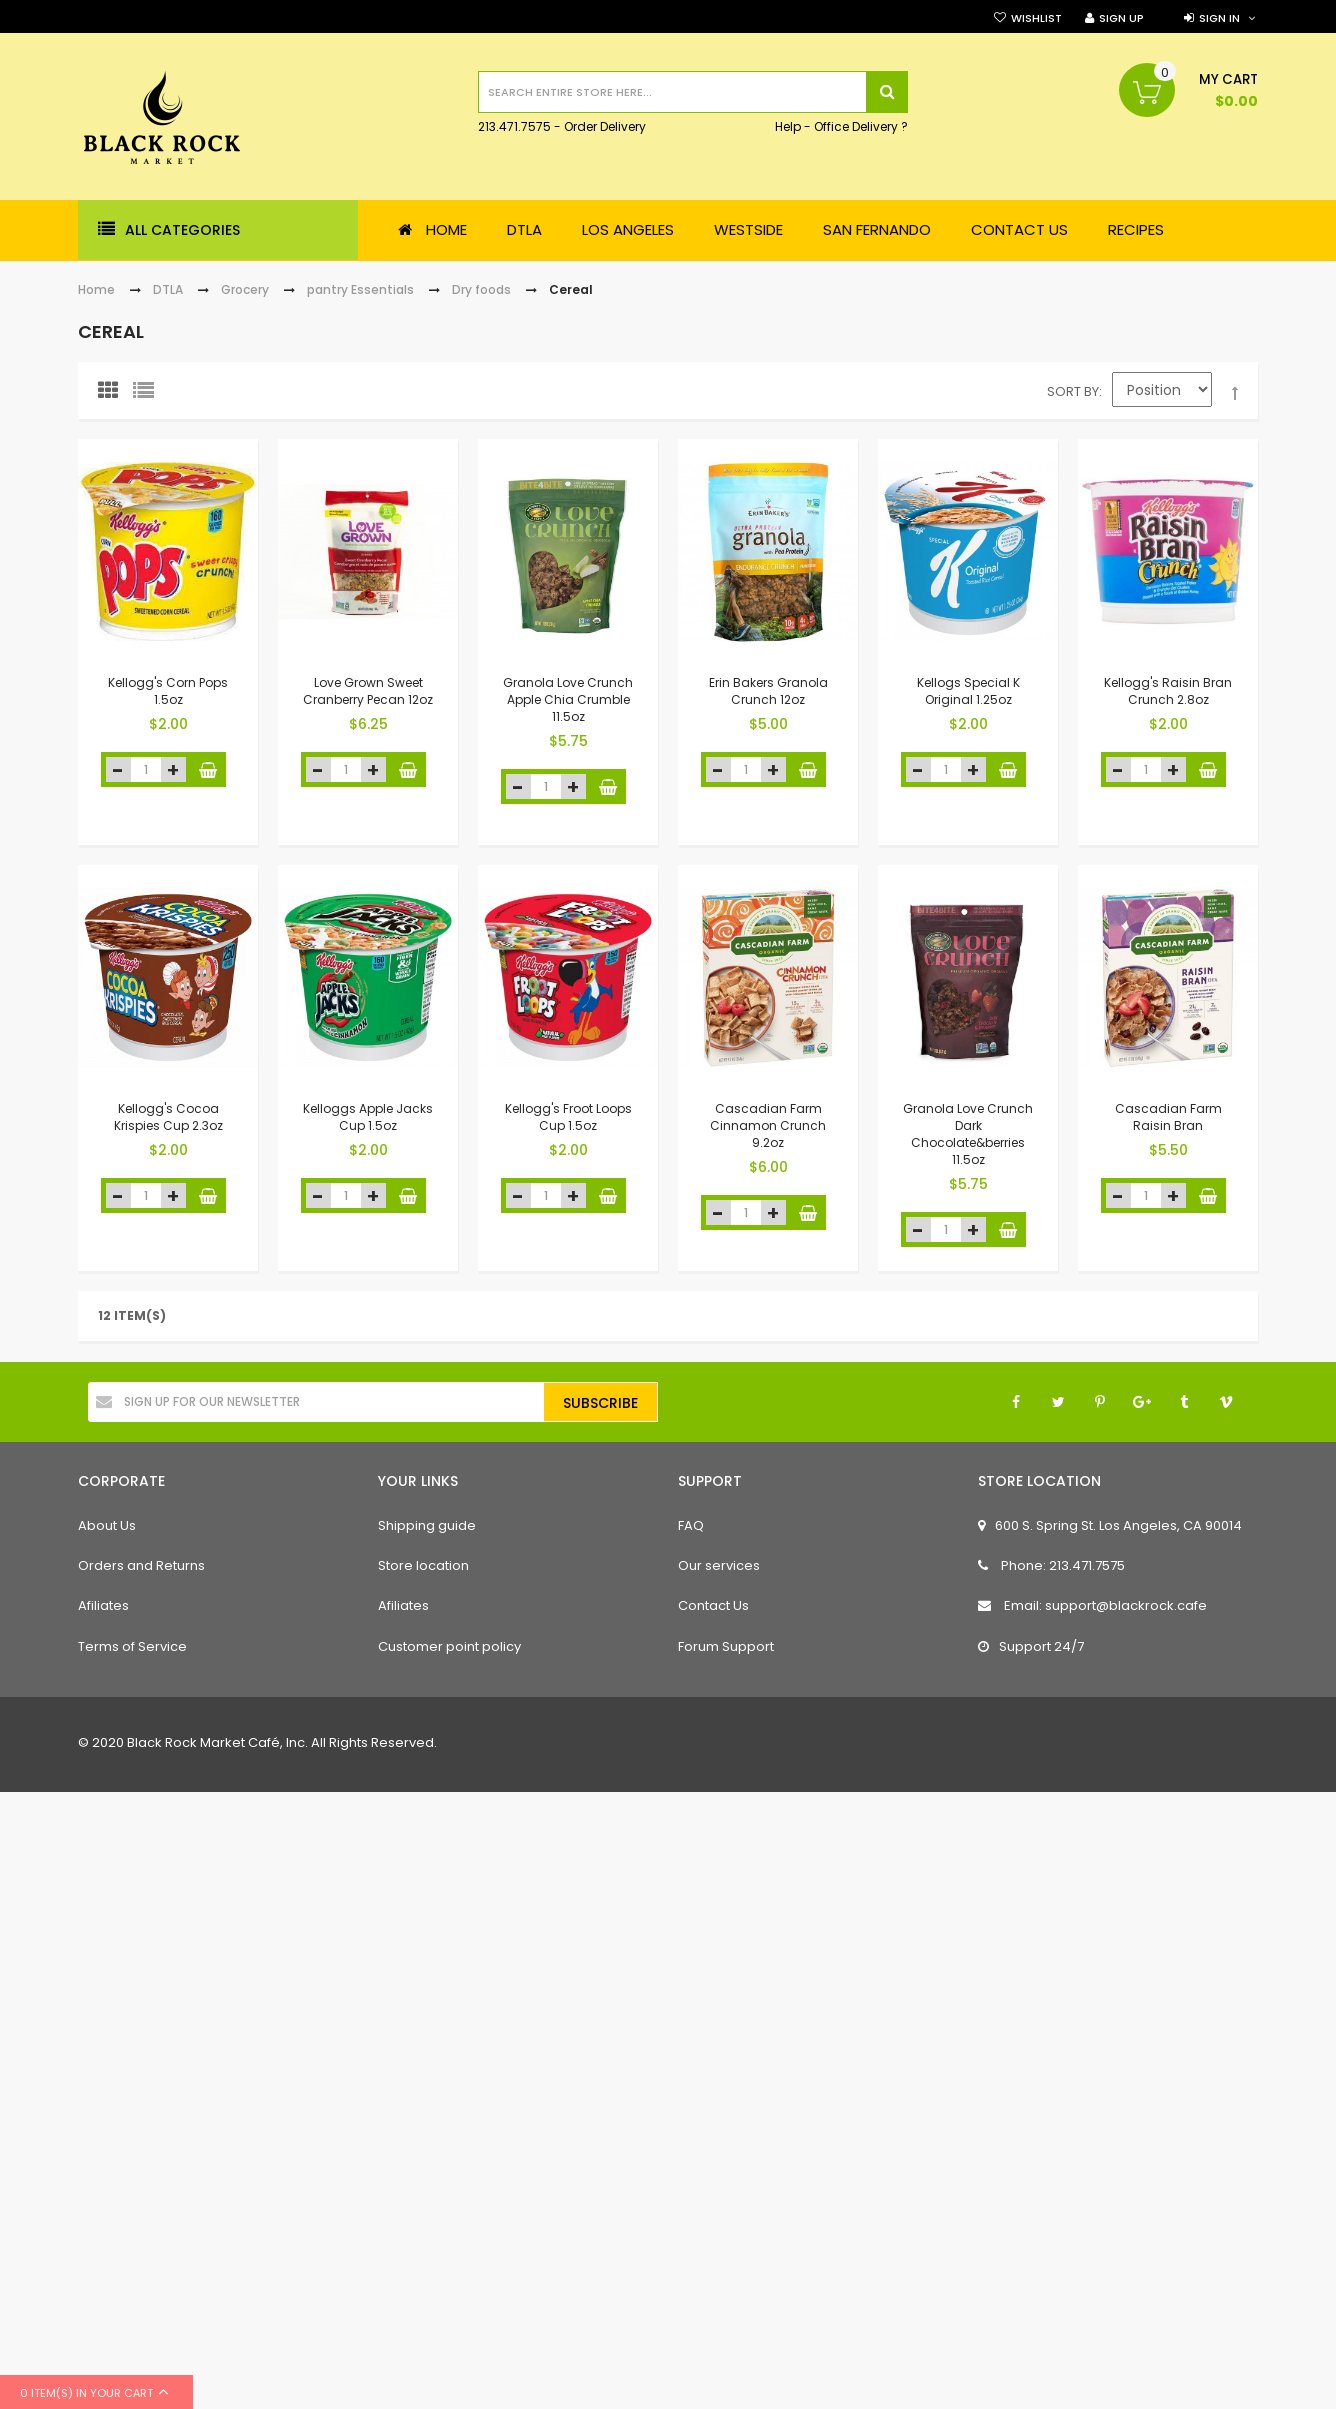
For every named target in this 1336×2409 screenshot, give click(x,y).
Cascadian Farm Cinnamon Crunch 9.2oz (768, 1125)
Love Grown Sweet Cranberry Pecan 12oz (368, 691)
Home (96, 289)
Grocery (245, 289)
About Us (107, 1525)
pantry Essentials (360, 289)
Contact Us (713, 1605)
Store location (423, 1565)
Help (788, 127)
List (148, 395)
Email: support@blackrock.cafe (1092, 1605)
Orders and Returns (141, 1565)
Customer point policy (449, 1646)
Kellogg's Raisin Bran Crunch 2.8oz (1168, 691)
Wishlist (1036, 18)
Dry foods (481, 289)
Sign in (1219, 18)
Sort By (1073, 391)
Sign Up (1121, 18)
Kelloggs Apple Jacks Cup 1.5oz (368, 1117)
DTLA (168, 289)
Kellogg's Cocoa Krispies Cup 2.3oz (168, 1117)
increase (173, 769)
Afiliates (103, 1605)
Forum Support (726, 1646)
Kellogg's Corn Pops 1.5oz (168, 691)
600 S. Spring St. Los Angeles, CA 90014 (1110, 1525)
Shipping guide (427, 1525)
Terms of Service (132, 1646)
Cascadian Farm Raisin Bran (1168, 1117)
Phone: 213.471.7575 (1051, 1565)
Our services (719, 1565)
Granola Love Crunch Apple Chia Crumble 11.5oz (568, 699)
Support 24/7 (1031, 1646)
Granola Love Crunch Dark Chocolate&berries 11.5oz (968, 1133)
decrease (118, 769)
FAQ (691, 1525)
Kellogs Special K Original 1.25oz (968, 691)
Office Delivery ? (861, 127)
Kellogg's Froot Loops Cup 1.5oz (568, 1117)
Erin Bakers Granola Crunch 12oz (768, 691)
